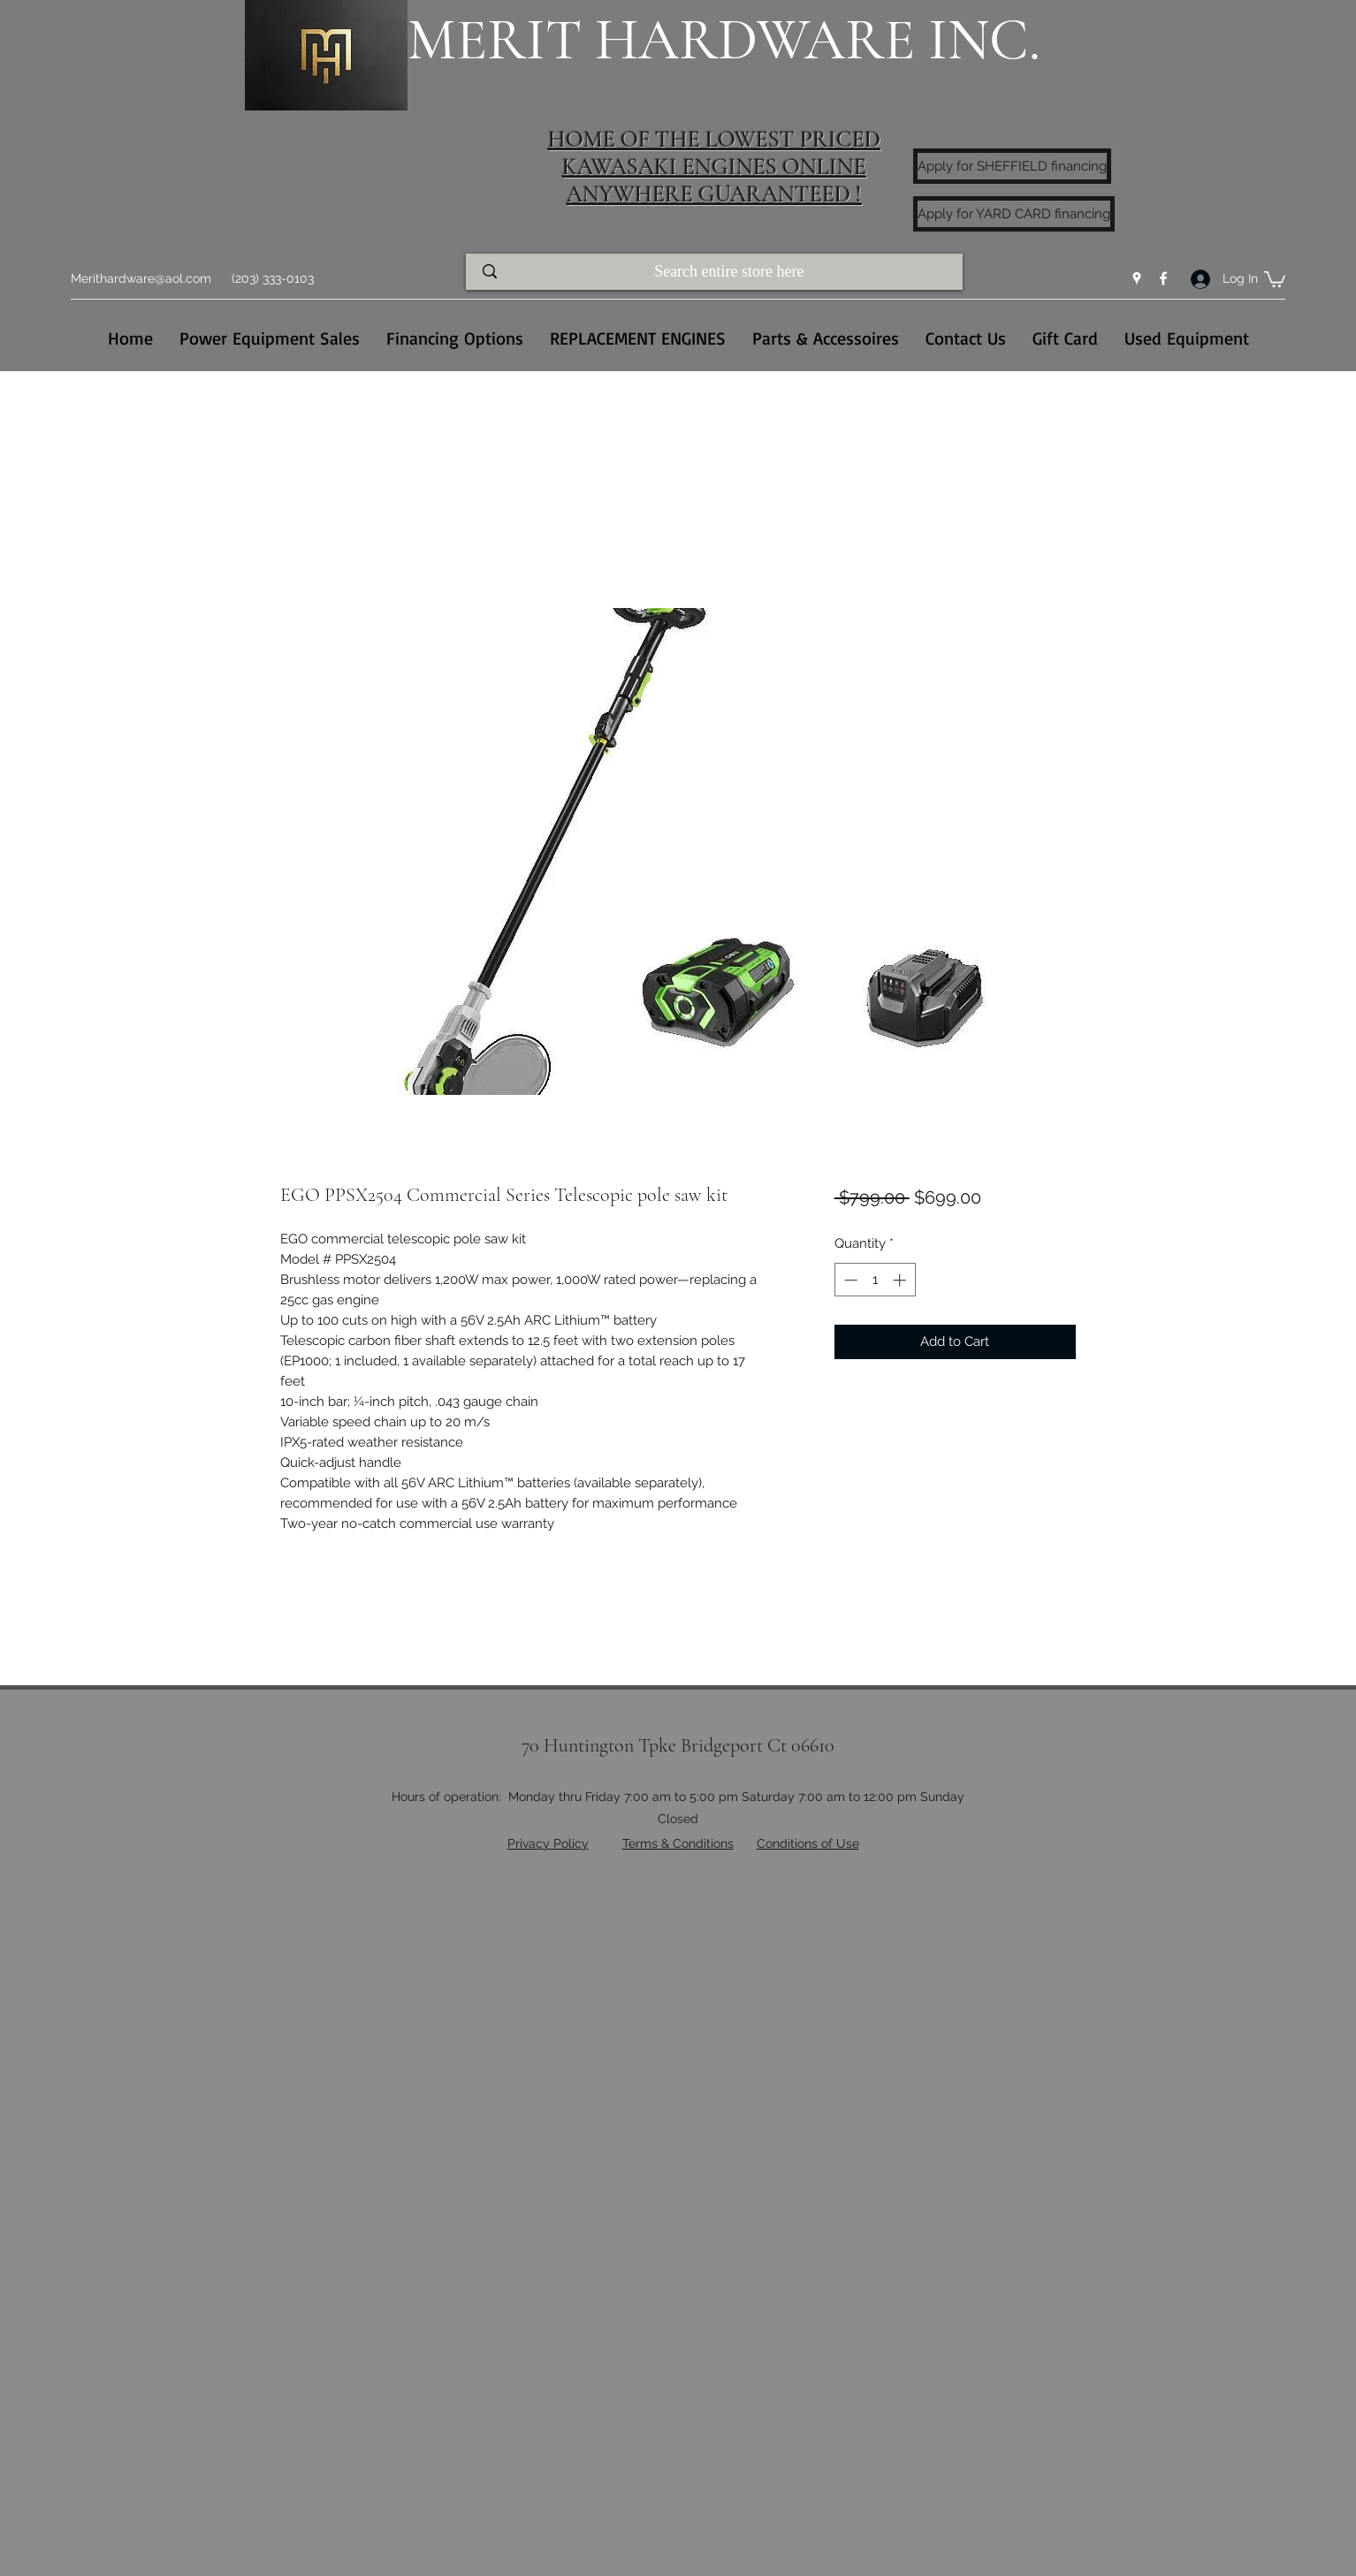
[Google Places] (1137, 278)
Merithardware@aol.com (141, 278)
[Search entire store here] (731, 272)
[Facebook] (1163, 278)
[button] (1274, 278)
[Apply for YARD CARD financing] (1014, 214)
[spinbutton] (874, 1280)
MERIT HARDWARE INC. (724, 40)
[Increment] (901, 1280)
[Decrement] (849, 1280)
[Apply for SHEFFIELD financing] (1012, 166)
